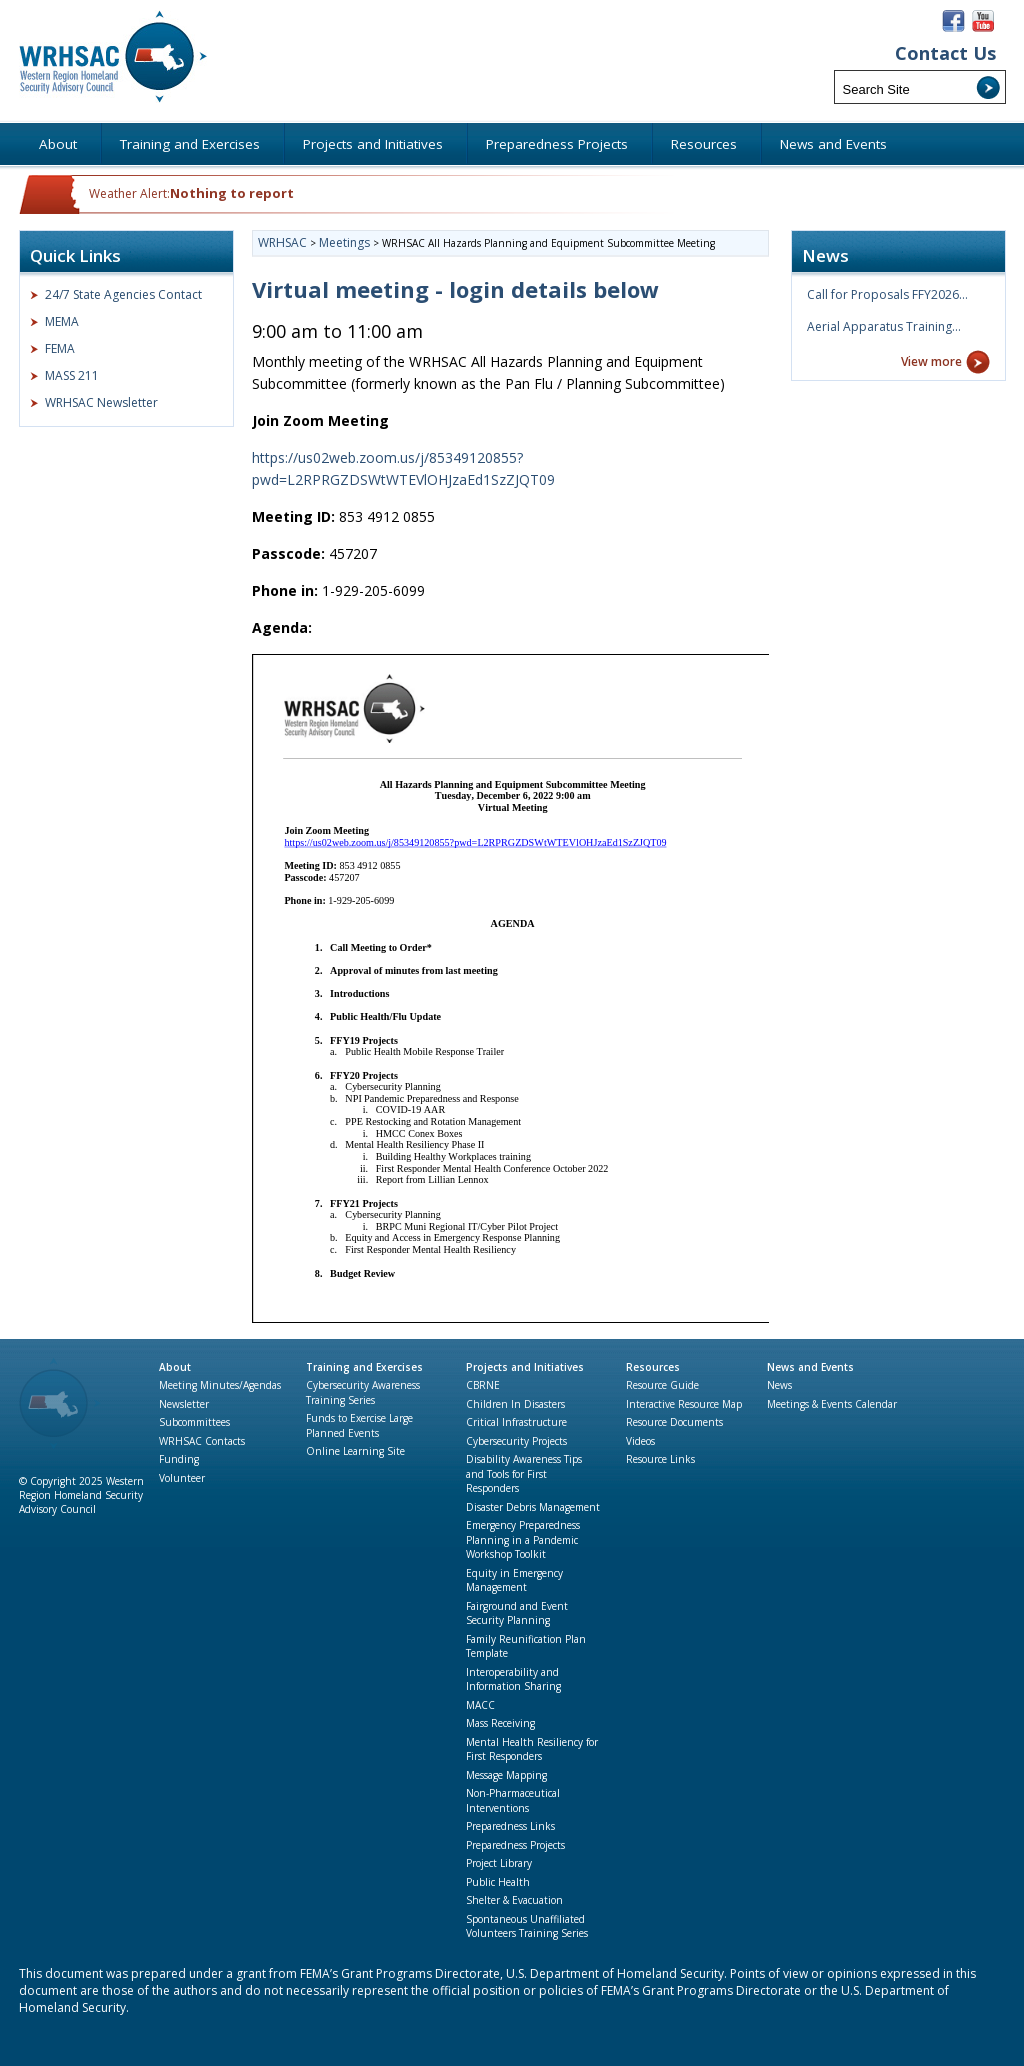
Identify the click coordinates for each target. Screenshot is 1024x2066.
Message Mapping (506, 1775)
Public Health (498, 1882)
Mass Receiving (500, 1723)
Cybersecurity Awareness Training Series (363, 1392)
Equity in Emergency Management (514, 1580)
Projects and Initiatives (525, 1367)
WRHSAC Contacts (202, 1441)
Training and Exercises (364, 1367)
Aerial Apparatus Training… (884, 326)
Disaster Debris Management (533, 1507)
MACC (480, 1705)
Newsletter (184, 1404)
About (175, 1367)
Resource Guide (662, 1385)
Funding (179, 1459)
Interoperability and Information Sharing (513, 1679)
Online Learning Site (355, 1451)
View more (931, 361)
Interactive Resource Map (684, 1404)
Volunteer (182, 1478)
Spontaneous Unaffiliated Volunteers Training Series (527, 1926)
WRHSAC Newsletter (101, 402)
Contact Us (945, 53)
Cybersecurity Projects (516, 1441)
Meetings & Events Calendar (832, 1404)
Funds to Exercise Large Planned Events (359, 1425)
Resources (653, 1367)
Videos (640, 1441)
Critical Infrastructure (516, 1422)
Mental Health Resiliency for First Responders (532, 1749)
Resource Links (660, 1459)
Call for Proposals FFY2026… (887, 294)
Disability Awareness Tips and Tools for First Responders (524, 1473)
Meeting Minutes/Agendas (220, 1385)
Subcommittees (194, 1422)
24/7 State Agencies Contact (123, 294)
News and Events (810, 1367)
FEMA (60, 348)
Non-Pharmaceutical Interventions (513, 1800)
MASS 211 (72, 375)
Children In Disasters (515, 1404)
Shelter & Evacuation (514, 1900)
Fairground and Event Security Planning (517, 1613)
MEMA (62, 321)
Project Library (499, 1863)
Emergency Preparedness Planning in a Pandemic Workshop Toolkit (523, 1539)
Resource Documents (674, 1422)
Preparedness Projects (515, 1845)
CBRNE (483, 1385)
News (779, 1385)
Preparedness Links (510, 1826)
